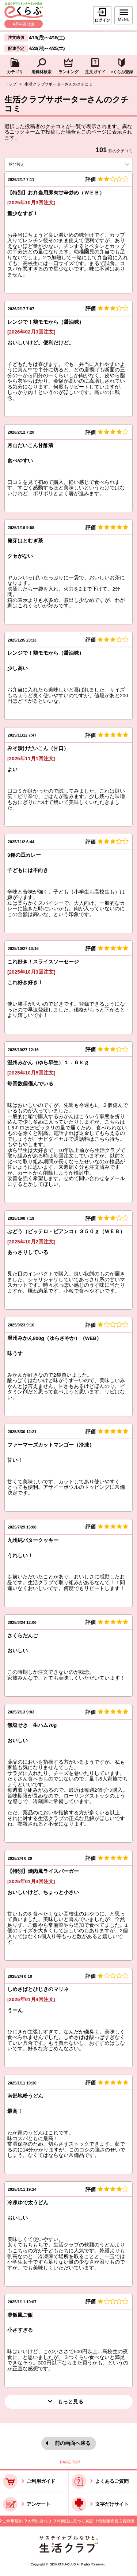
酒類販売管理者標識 (116, 2521)
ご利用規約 (13, 2521)
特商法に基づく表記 (75, 2521)
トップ (10, 84)
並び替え (28, 164)
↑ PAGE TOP (68, 2462)
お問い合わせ (40, 2521)
